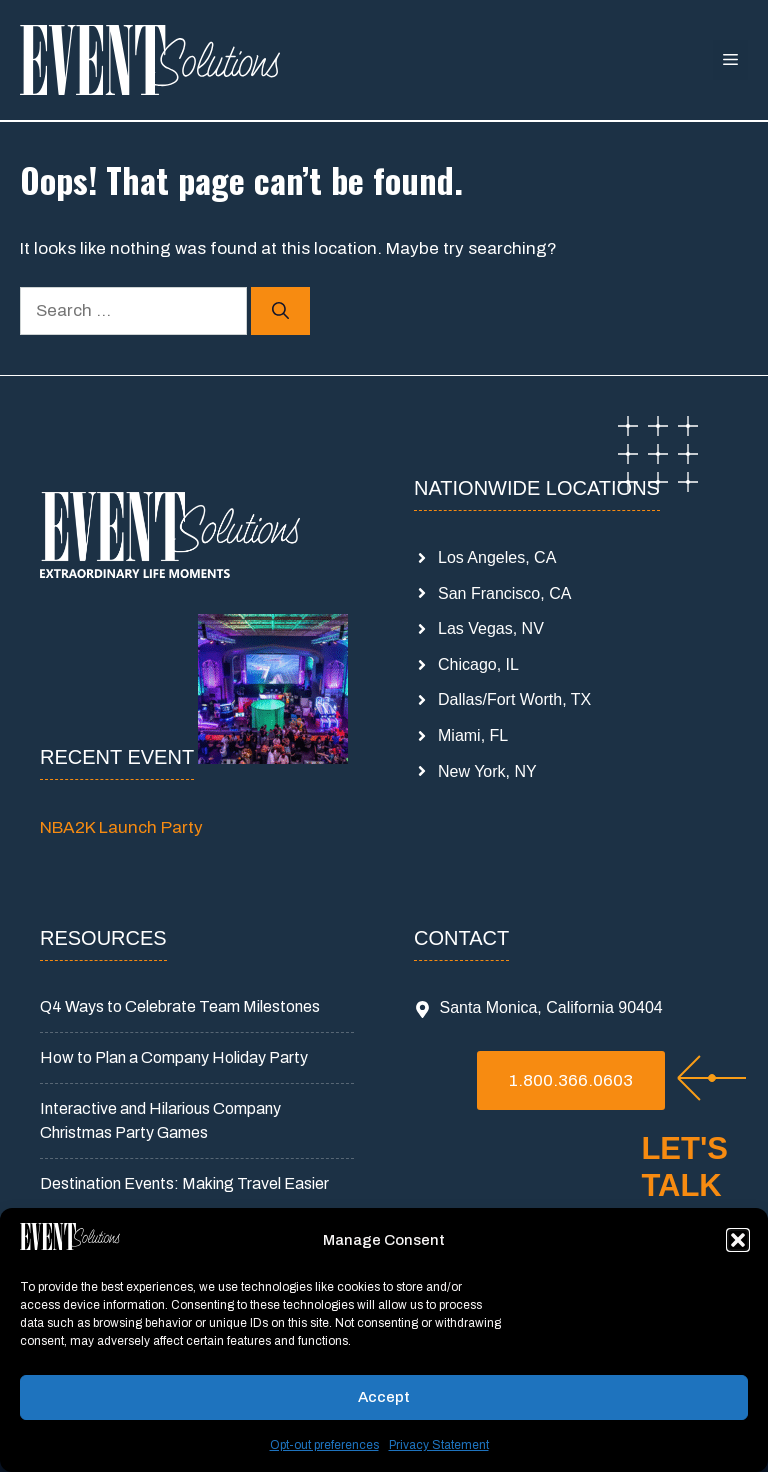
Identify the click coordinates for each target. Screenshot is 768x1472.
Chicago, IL (478, 664)
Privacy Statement (439, 1445)
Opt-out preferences (324, 1445)
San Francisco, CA (504, 593)
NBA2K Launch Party (121, 827)
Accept (384, 1397)
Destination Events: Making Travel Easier (184, 1183)
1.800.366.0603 (571, 1080)
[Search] (280, 311)
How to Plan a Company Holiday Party (174, 1057)
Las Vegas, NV (491, 628)
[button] (738, 1240)
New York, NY (487, 771)
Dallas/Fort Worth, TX (514, 699)
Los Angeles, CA (497, 557)
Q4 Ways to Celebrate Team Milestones (180, 1006)
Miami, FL (473, 735)
